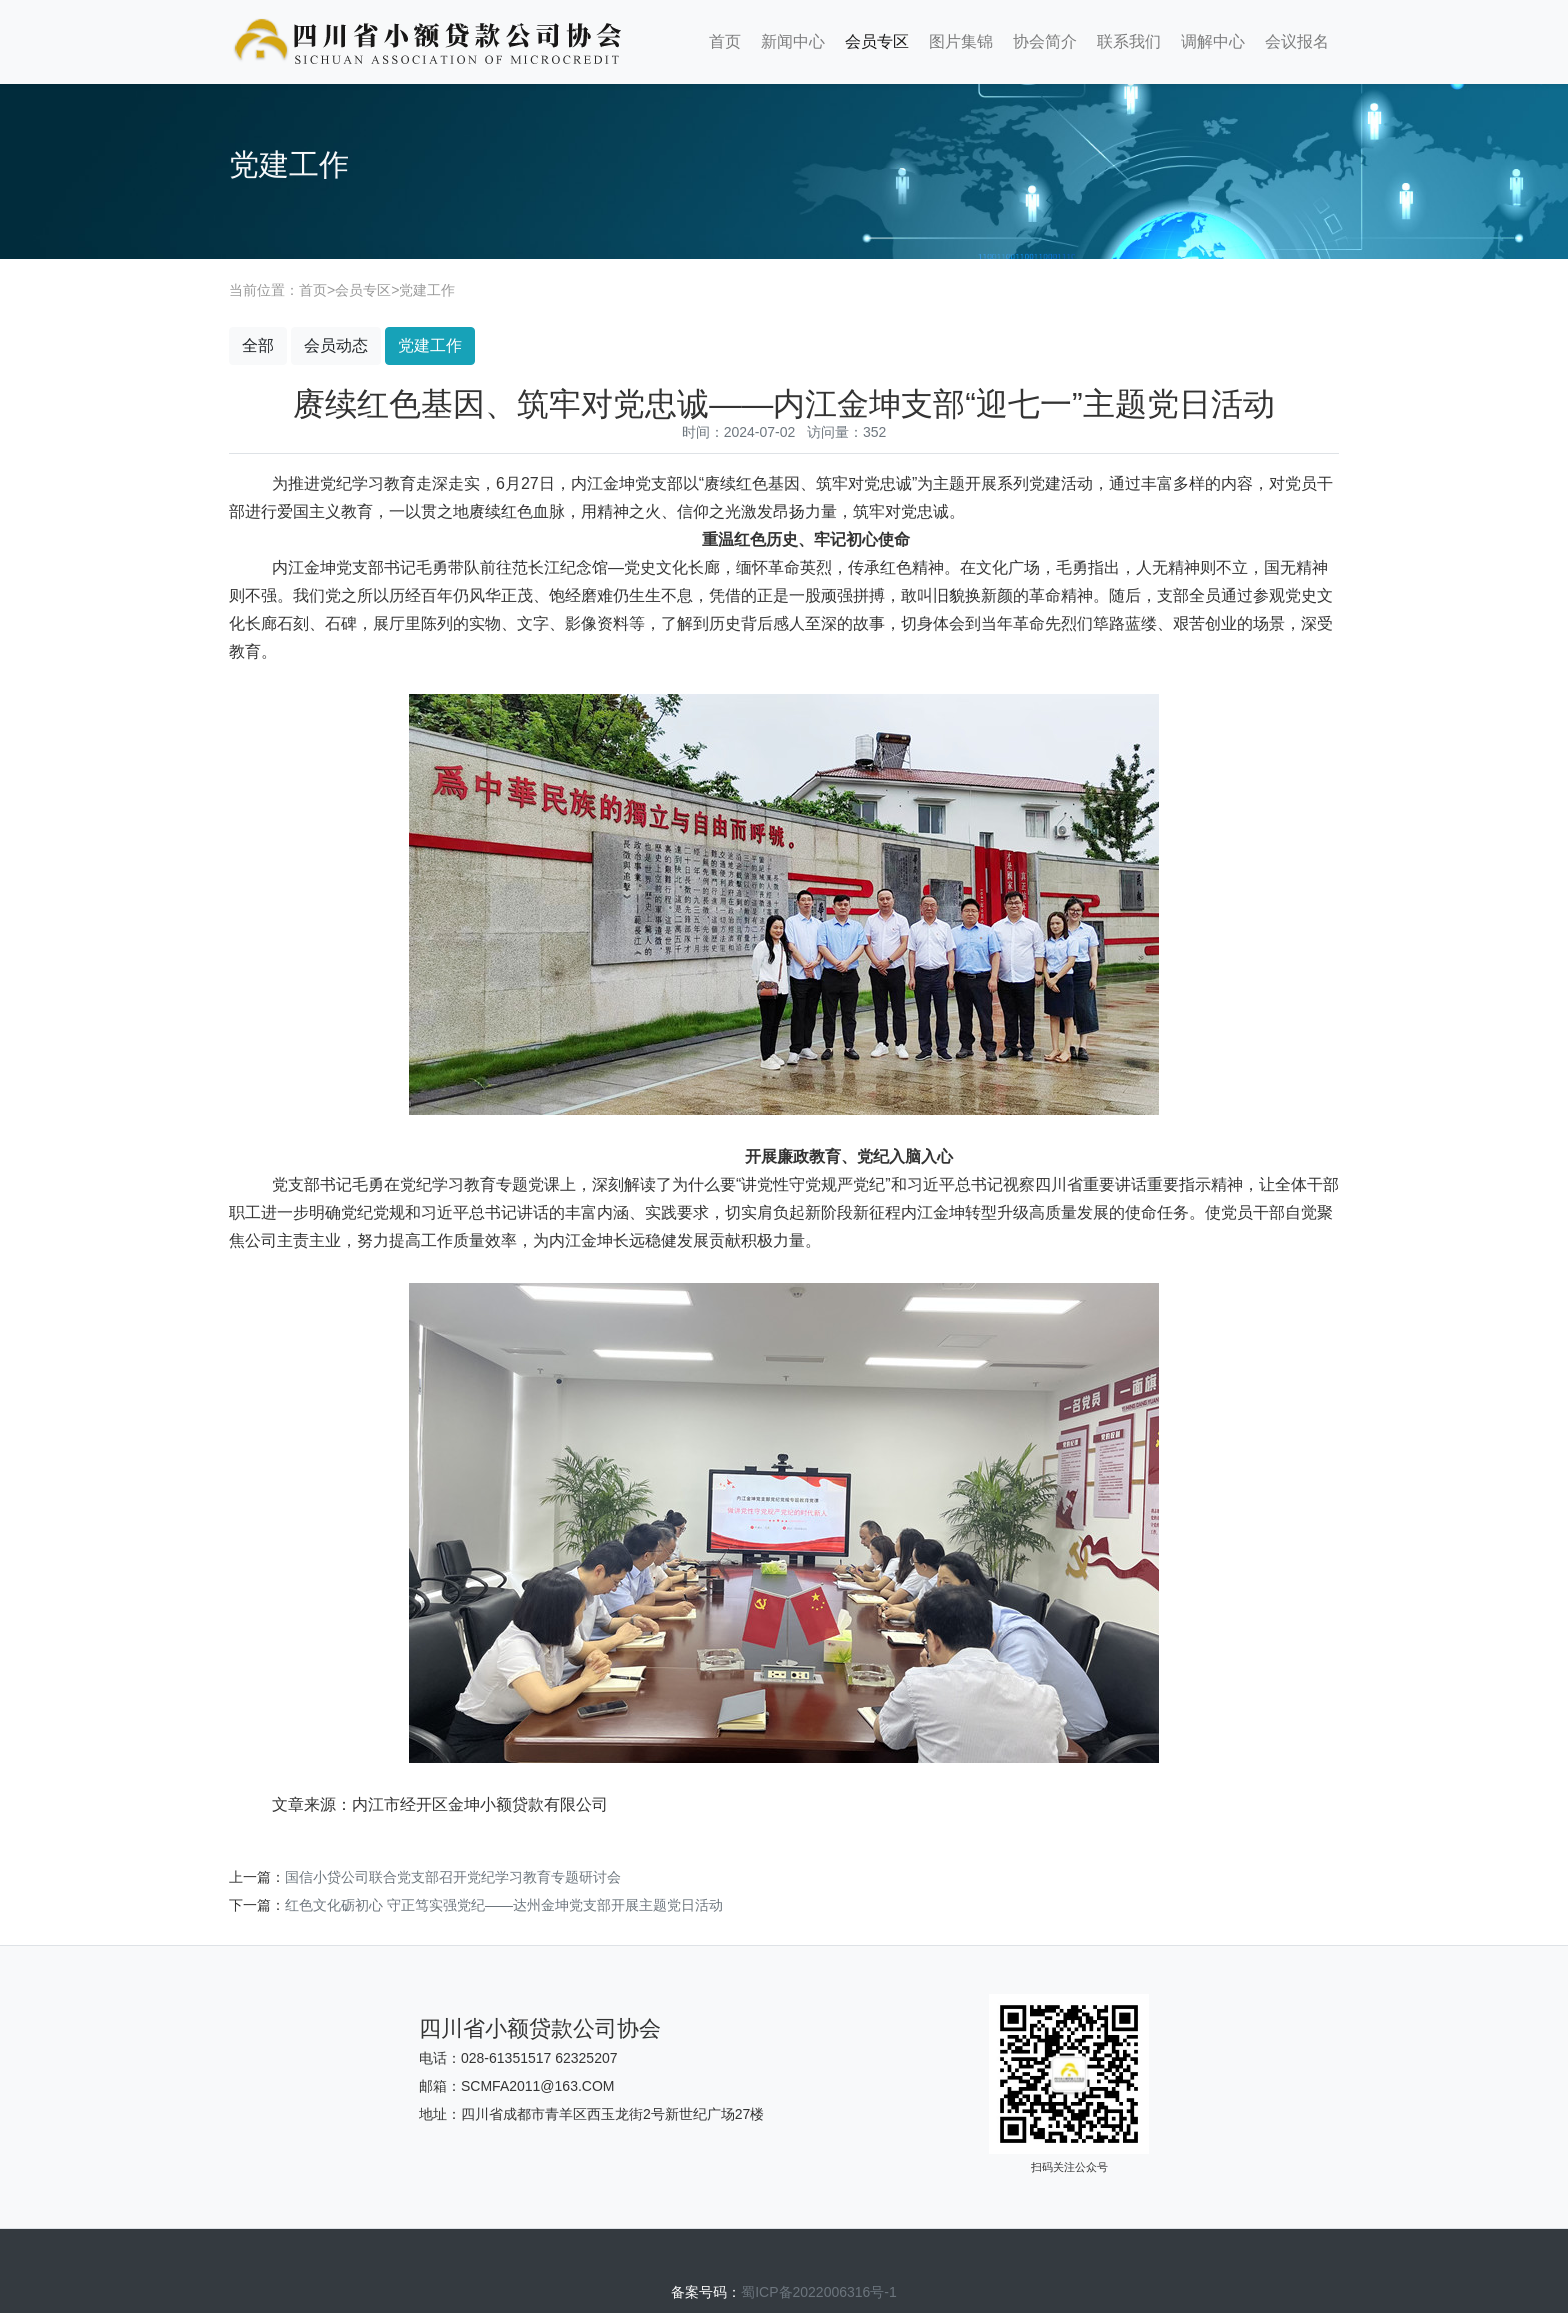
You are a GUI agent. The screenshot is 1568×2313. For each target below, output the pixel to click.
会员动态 (336, 345)
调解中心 (1213, 41)
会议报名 (1297, 41)
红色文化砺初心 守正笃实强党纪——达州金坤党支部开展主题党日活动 (504, 1905)
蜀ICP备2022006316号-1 (819, 2292)
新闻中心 (793, 41)
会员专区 (877, 41)
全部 (258, 345)
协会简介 (1045, 41)
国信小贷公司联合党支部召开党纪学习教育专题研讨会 (453, 1877)
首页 (725, 41)
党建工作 (427, 290)
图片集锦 (961, 41)
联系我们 (1129, 41)
